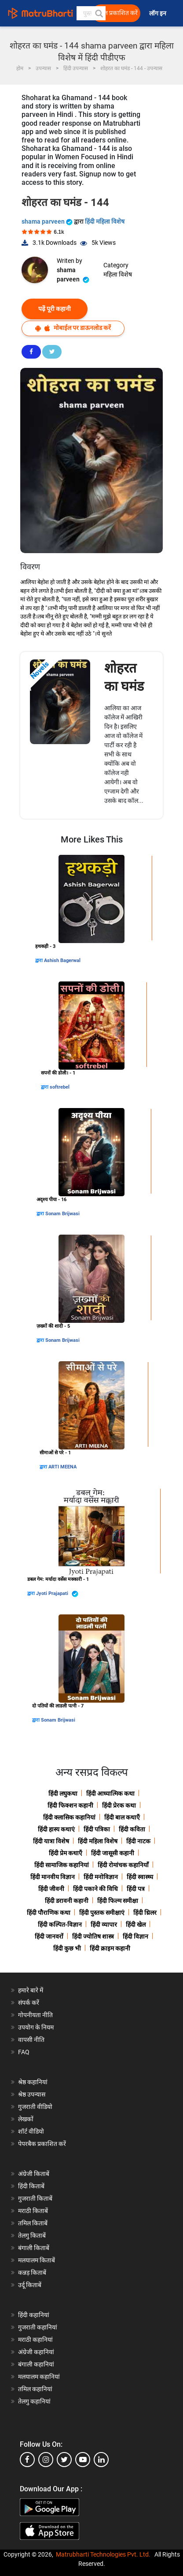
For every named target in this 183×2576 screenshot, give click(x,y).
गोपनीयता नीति (35, 2014)
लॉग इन (158, 13)
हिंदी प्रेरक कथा (119, 1805)
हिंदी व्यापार (104, 1924)
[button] (99, 13)
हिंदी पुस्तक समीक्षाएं (101, 1912)
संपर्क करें (28, 2002)
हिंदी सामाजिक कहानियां (61, 1864)
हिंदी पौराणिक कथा (48, 1912)
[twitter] (64, 2459)
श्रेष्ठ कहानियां (33, 2082)
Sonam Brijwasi (62, 1214)
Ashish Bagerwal (62, 960)
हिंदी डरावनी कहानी (66, 1900)
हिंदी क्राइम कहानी (110, 1948)
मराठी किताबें (33, 2210)
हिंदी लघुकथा (62, 1793)
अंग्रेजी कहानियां (36, 2351)
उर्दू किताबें (29, 2284)
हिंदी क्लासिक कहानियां (69, 1817)
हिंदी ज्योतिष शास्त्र (93, 1936)
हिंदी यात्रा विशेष (51, 1841)
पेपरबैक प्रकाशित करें (42, 2143)
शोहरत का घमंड (124, 677)
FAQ (23, 2052)
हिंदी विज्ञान (135, 1936)
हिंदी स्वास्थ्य (140, 1876)
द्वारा (39, 960)
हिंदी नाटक (138, 1841)
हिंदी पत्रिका (97, 1829)
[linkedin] (101, 2459)
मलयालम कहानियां (39, 2376)
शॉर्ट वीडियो (31, 2131)
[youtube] (82, 2459)
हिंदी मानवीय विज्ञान (52, 1876)
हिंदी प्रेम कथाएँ (65, 1853)
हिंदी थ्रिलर (145, 1912)
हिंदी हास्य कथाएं (56, 1829)
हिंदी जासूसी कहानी (112, 1853)
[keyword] (91, 13)
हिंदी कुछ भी (67, 1948)
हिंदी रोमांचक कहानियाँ (123, 1864)
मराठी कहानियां (35, 2339)
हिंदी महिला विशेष (104, 221)
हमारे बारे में (30, 1990)
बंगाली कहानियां (36, 2364)
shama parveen (48, 221)
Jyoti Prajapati (57, 1594)
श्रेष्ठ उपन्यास (31, 2094)
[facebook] (27, 2459)
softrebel (60, 1087)
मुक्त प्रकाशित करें (117, 13)
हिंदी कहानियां (33, 2314)
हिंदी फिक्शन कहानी (70, 1805)
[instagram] (45, 2459)
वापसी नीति (31, 2039)
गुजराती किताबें (35, 2198)
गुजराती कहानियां (37, 2327)
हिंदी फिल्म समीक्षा (117, 1900)
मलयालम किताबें (36, 2260)
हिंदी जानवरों (49, 1936)
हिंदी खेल (136, 1924)
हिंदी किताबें (31, 2186)
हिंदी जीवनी (51, 1888)
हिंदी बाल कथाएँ (122, 1817)
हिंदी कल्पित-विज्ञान (60, 1924)
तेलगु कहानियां (34, 2401)
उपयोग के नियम (36, 2027)
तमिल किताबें (33, 2223)
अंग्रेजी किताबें (33, 2173)
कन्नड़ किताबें (32, 2272)
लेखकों (25, 2119)
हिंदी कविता (132, 1829)
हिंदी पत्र (136, 1888)
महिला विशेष (117, 274)
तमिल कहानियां (35, 2389)
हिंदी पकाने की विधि (95, 1888)
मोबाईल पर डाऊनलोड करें (73, 328)
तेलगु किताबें (32, 2235)
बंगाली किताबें (33, 2247)
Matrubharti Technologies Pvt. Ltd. (103, 2554)
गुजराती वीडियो (35, 2106)
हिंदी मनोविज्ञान (101, 1876)
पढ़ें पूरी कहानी (54, 308)
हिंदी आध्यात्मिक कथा (110, 1793)
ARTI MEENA (62, 1467)
